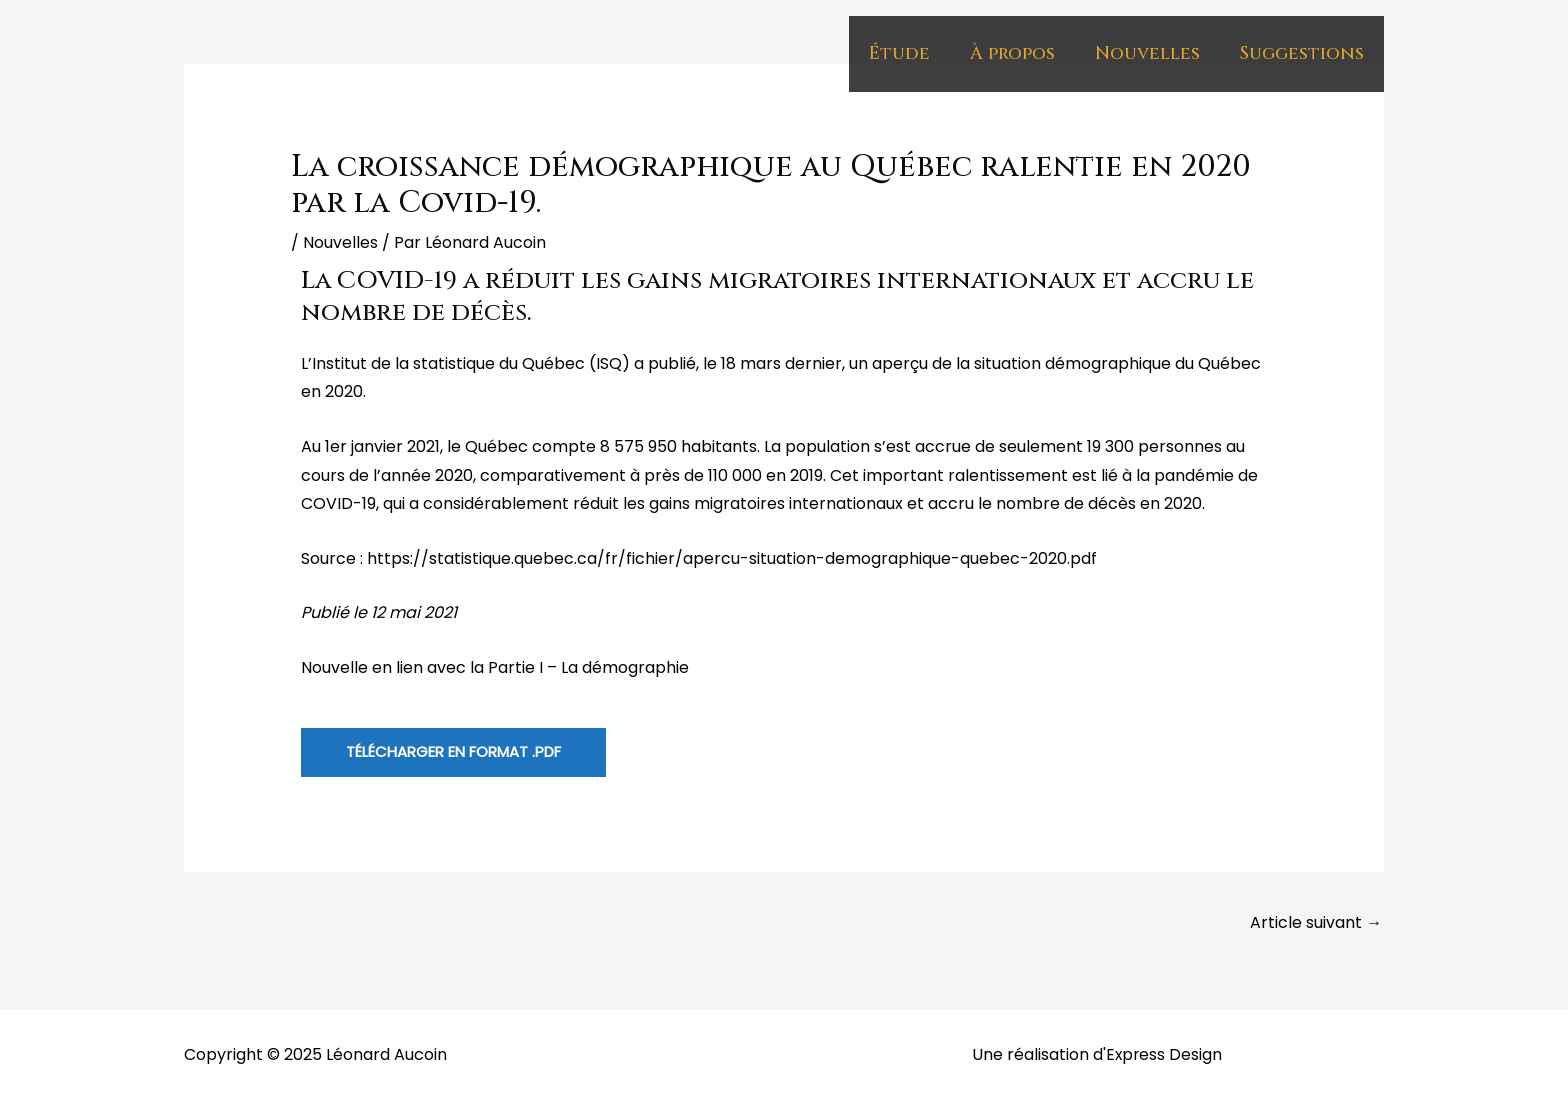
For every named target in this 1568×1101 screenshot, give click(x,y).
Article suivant (1316, 922)
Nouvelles (1147, 53)
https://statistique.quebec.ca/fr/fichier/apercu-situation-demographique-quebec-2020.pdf (732, 558)
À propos (1012, 53)
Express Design (1164, 1054)
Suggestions (1302, 53)
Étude (899, 53)
